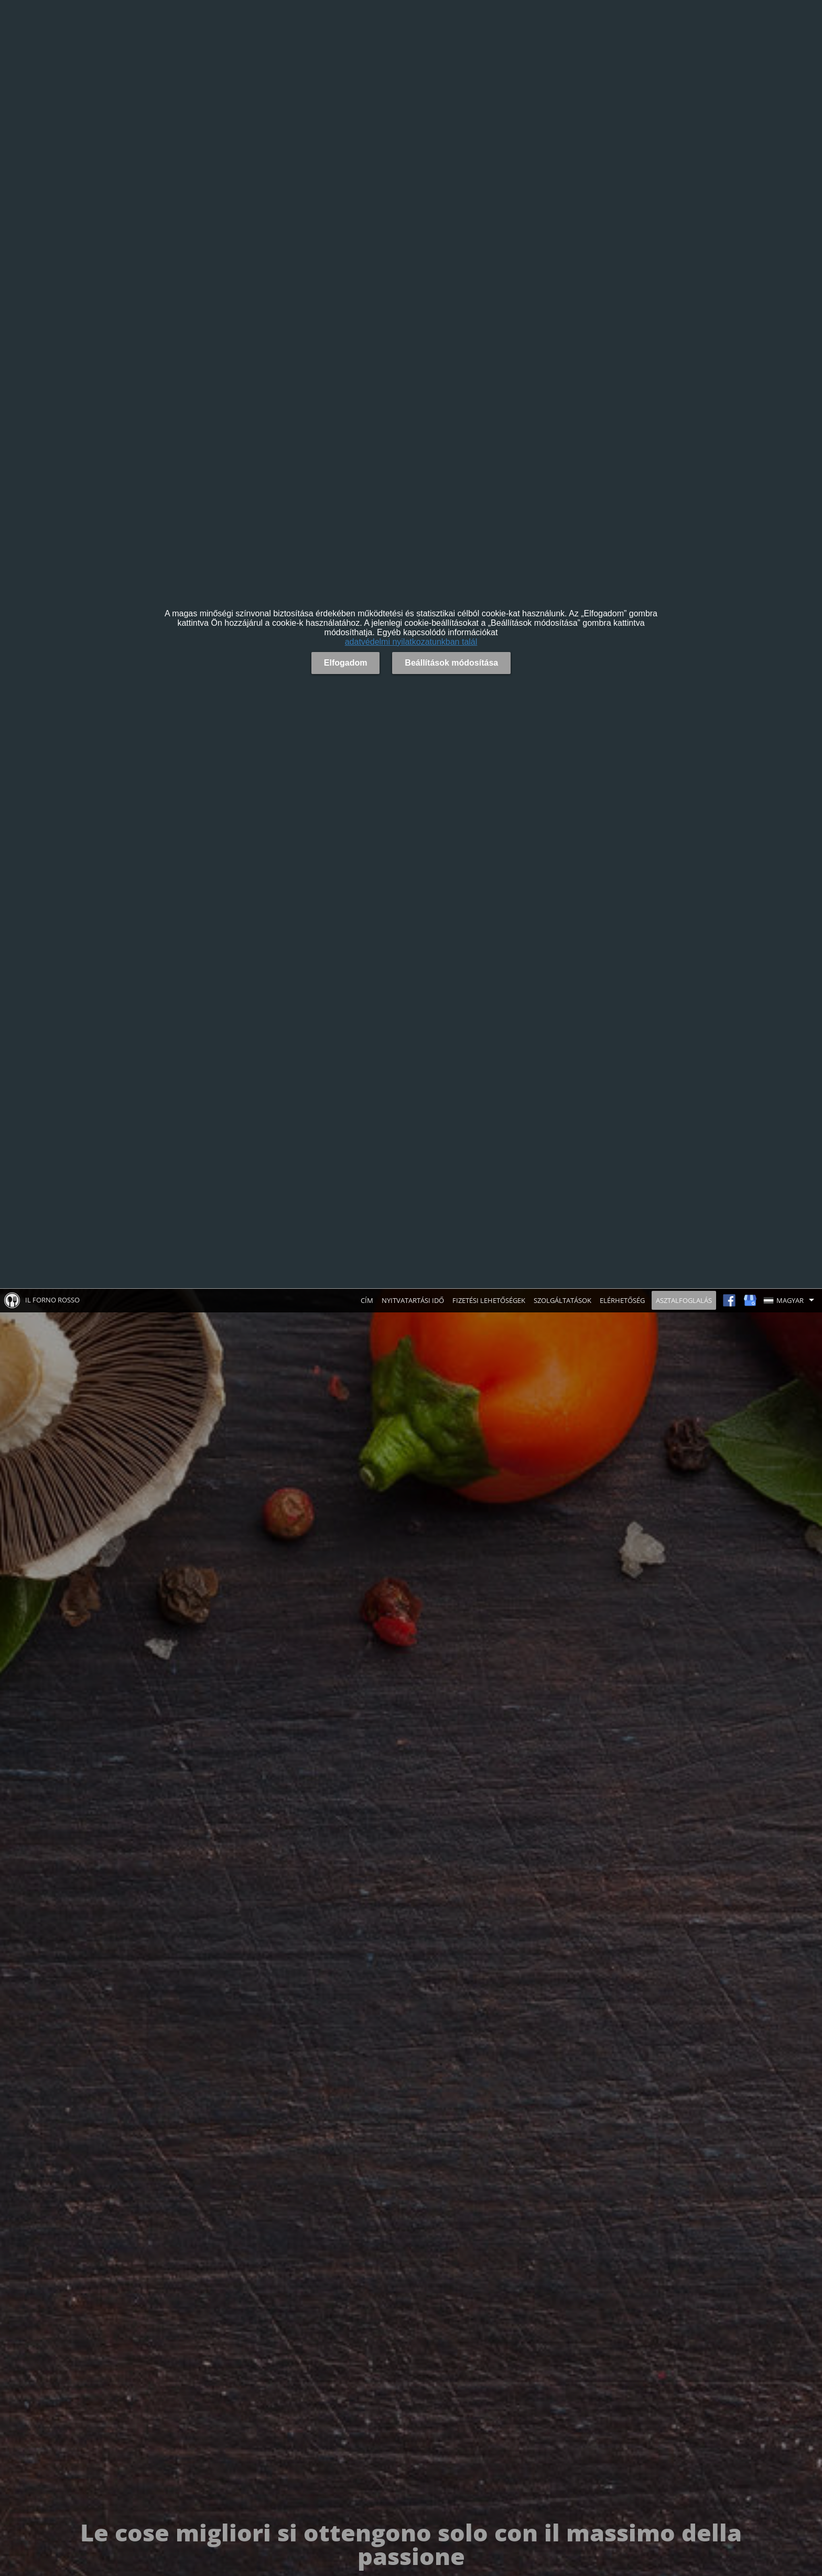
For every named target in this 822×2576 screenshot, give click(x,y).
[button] (791, 1300)
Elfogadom (345, 662)
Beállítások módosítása (451, 662)
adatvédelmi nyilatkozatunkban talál (411, 641)
